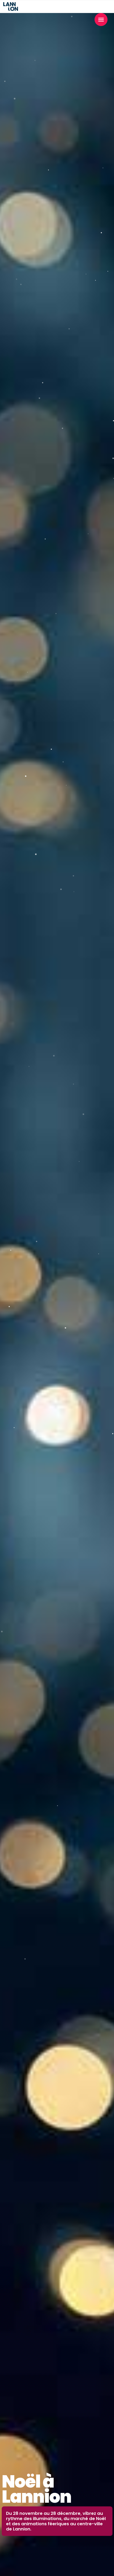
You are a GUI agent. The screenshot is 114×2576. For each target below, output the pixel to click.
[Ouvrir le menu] (101, 19)
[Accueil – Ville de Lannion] (10, 9)
